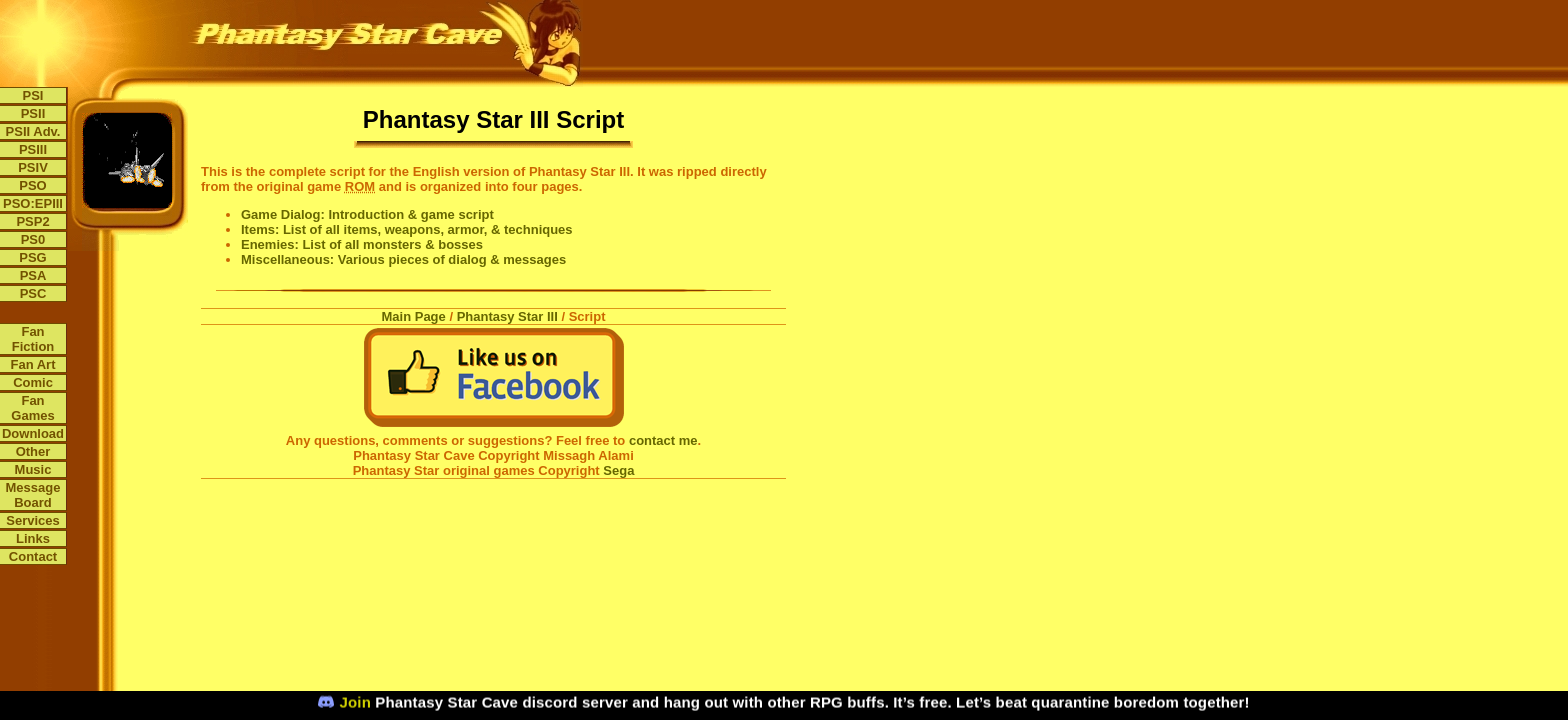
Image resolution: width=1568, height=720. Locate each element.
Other (33, 451)
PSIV (33, 167)
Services (33, 520)
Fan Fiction (33, 339)
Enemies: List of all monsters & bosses (362, 244)
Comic (33, 382)
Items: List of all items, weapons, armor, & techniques (407, 229)
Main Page (414, 316)
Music (33, 469)
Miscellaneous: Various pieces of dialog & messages (403, 259)
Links (33, 538)
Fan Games (32, 408)
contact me (663, 440)
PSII (33, 113)
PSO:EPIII (33, 203)
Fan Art (32, 364)
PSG (32, 257)
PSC (33, 293)
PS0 (33, 239)
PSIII (33, 149)
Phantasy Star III (507, 316)
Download (33, 433)
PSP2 (32, 221)
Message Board (33, 495)
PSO (32, 185)
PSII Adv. (33, 131)
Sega (618, 470)
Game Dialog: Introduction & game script (367, 214)
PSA (33, 275)
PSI (33, 95)
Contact (33, 556)
